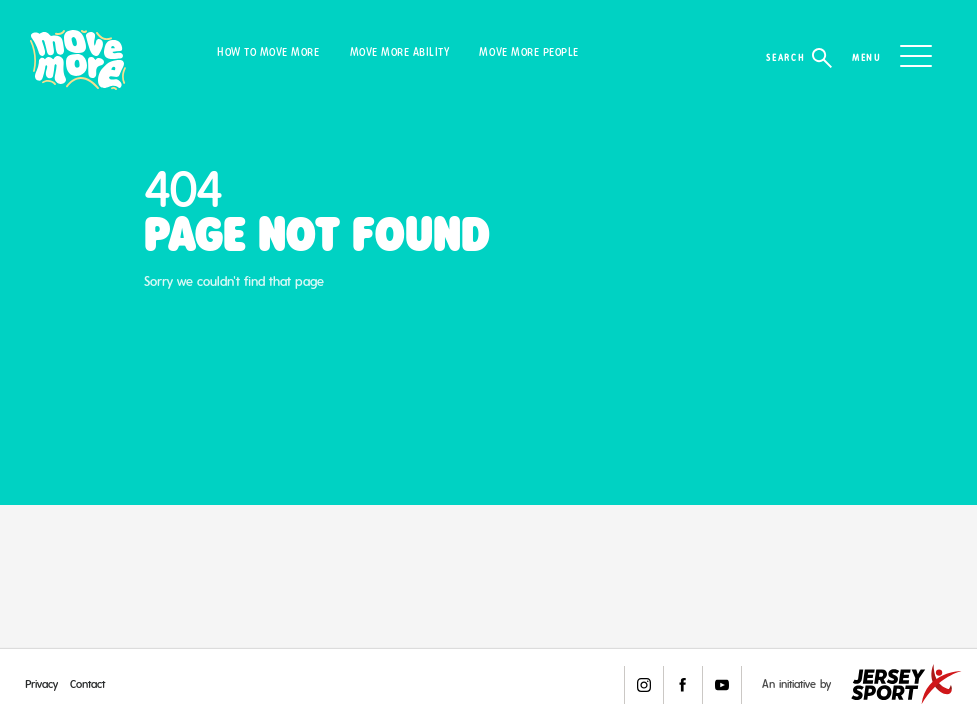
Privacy (41, 683)
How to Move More (268, 52)
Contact (87, 683)
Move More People (528, 52)
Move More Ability (400, 52)
